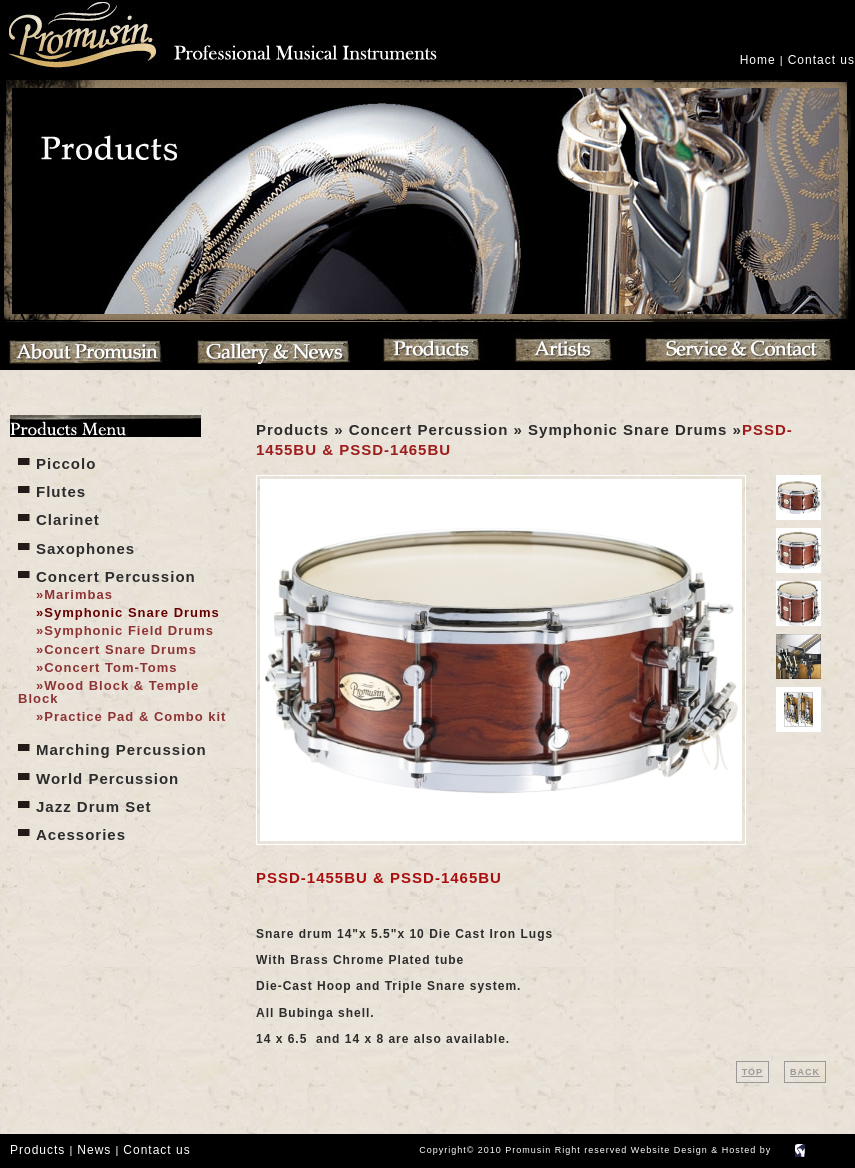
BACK (805, 1072)
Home (758, 60)
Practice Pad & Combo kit (135, 716)
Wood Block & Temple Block (108, 692)
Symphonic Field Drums (129, 630)
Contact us (821, 60)
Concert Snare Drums (120, 649)
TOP (752, 1072)
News (94, 1150)
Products (37, 1150)
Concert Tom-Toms (110, 667)
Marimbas (78, 594)
